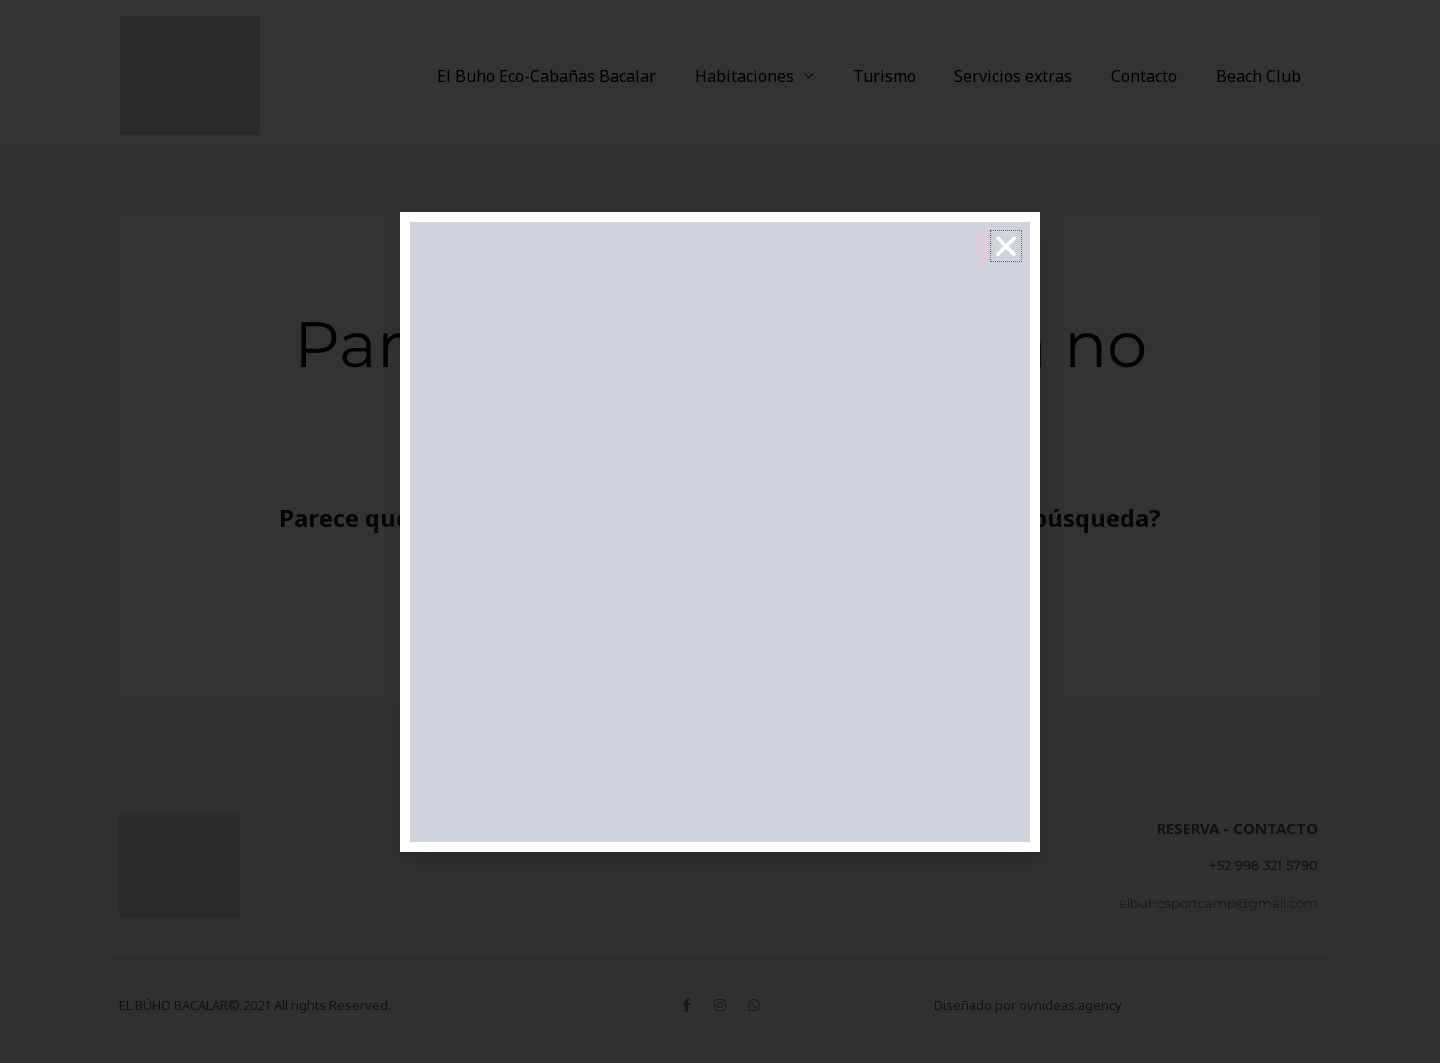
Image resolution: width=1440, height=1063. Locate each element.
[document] (720, 531)
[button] (1006, 246)
